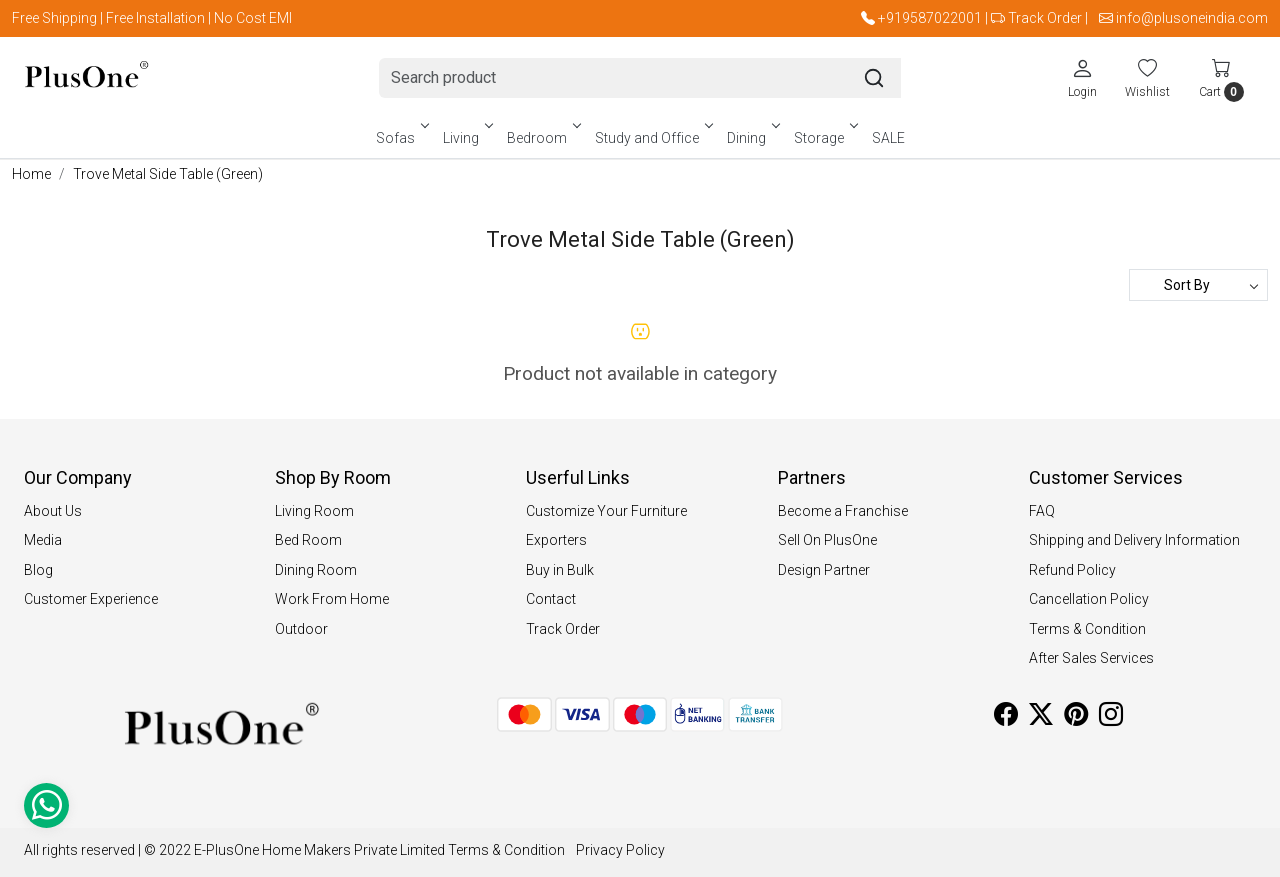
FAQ (1042, 511)
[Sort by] (1198, 285)
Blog (38, 570)
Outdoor (301, 629)
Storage (824, 138)
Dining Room (316, 570)
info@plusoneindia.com (1192, 18)
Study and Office (652, 138)
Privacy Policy (620, 850)
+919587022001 (930, 18)
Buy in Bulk (560, 570)
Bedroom (542, 138)
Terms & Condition (1087, 629)
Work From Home (332, 599)
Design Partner (824, 570)
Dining (752, 138)
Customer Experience (91, 599)
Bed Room (308, 540)
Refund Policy (1072, 570)
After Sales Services (1091, 658)
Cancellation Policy (1089, 599)
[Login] (1082, 78)
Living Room (314, 511)
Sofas (401, 138)
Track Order (1045, 18)
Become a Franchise (843, 511)
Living (466, 138)
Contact (551, 599)
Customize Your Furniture (606, 511)
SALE (888, 138)
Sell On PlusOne (827, 540)
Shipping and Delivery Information (1134, 540)
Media (43, 540)
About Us (53, 511)
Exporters (556, 540)
